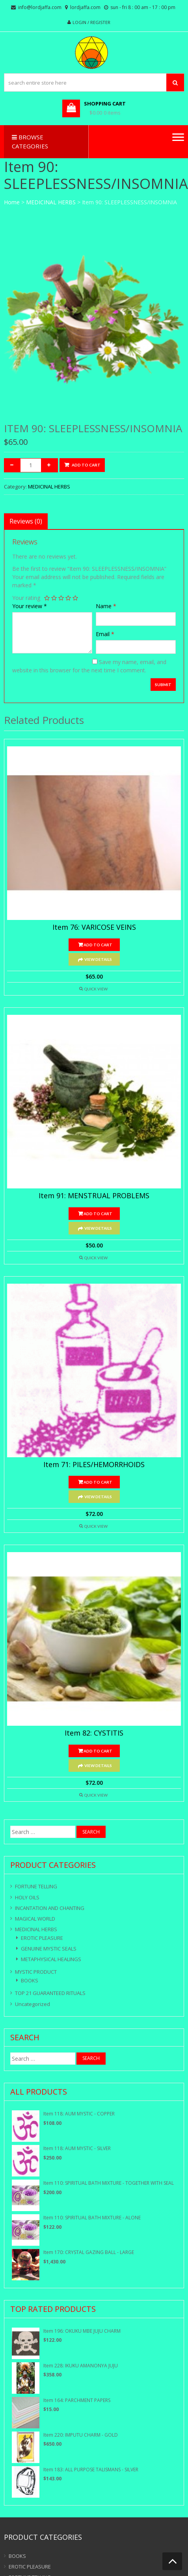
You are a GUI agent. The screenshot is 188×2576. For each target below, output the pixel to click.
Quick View (96, 988)
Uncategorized (32, 2004)
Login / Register (91, 22)
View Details (98, 959)
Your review (29, 606)
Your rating (26, 597)
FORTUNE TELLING (36, 1886)
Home (12, 202)
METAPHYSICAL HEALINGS (51, 1959)
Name (106, 606)
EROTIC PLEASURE (42, 1937)
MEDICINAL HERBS (51, 202)
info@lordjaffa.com (39, 7)
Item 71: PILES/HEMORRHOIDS (94, 1464)
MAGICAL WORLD (35, 1918)
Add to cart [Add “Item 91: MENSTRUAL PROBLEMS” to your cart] (98, 1213)
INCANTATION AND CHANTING (49, 1908)
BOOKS (29, 1980)
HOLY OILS (27, 1897)
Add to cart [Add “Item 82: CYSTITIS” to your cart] (98, 1751)
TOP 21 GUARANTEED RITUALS (50, 1993)
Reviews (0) (25, 521)
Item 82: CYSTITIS (94, 1733)
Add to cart (86, 465)
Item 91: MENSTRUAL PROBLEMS (94, 1196)
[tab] (26, 521)
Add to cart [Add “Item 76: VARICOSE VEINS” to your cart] (98, 944)
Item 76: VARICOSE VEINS (94, 927)
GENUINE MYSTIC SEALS (48, 1948)
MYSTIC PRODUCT (36, 1971)
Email (105, 634)
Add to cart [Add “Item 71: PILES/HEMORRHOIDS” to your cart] (98, 1482)
